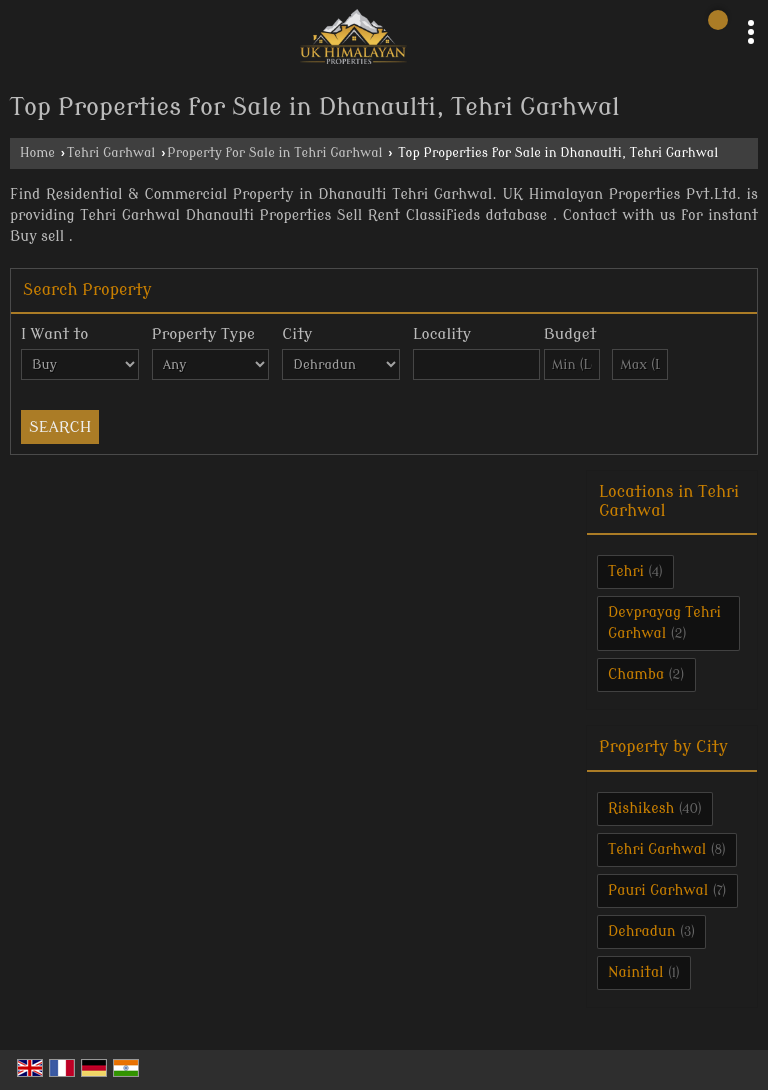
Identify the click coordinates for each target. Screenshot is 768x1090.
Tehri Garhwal (111, 153)
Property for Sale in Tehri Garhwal (274, 153)
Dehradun (642, 931)
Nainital (636, 972)
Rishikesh (641, 808)
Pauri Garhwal (658, 890)
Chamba (636, 674)
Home (37, 153)
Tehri (626, 571)
